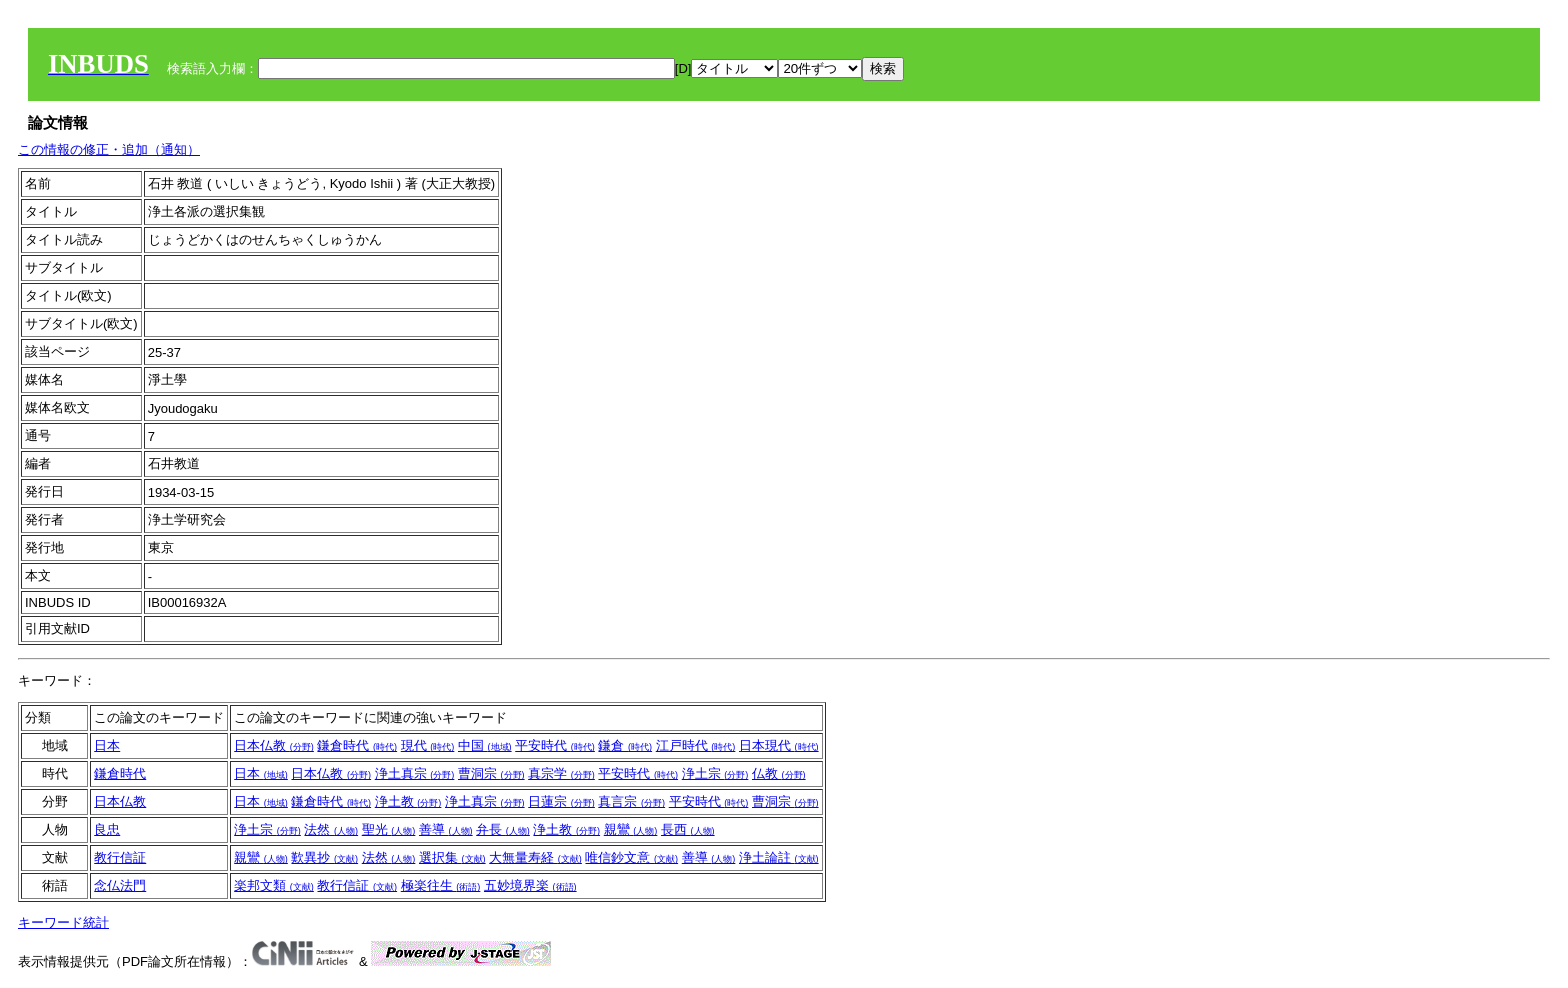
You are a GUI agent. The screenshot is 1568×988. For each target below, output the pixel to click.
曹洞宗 (491, 773)
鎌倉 (625, 745)
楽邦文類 (274, 885)
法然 (331, 829)
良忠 (107, 829)
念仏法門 (120, 885)
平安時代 (555, 745)
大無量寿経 (535, 857)
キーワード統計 (63, 922)
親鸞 (631, 829)
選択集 (452, 857)
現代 (428, 745)
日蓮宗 (561, 801)
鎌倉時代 (357, 745)
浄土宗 (715, 773)
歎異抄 (324, 857)
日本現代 (779, 745)
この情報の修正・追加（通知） (109, 149)
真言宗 (631, 801)
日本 (107, 745)
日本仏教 (274, 745)
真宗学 (561, 773)
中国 (485, 745)
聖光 (389, 829)
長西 (688, 829)
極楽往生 (441, 885)
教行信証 (120, 857)
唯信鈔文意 (631, 857)
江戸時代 (696, 745)
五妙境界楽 (530, 885)
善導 (446, 829)
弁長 (503, 829)
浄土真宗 (415, 773)
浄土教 (408, 801)
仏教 (779, 773)
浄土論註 (779, 857)
